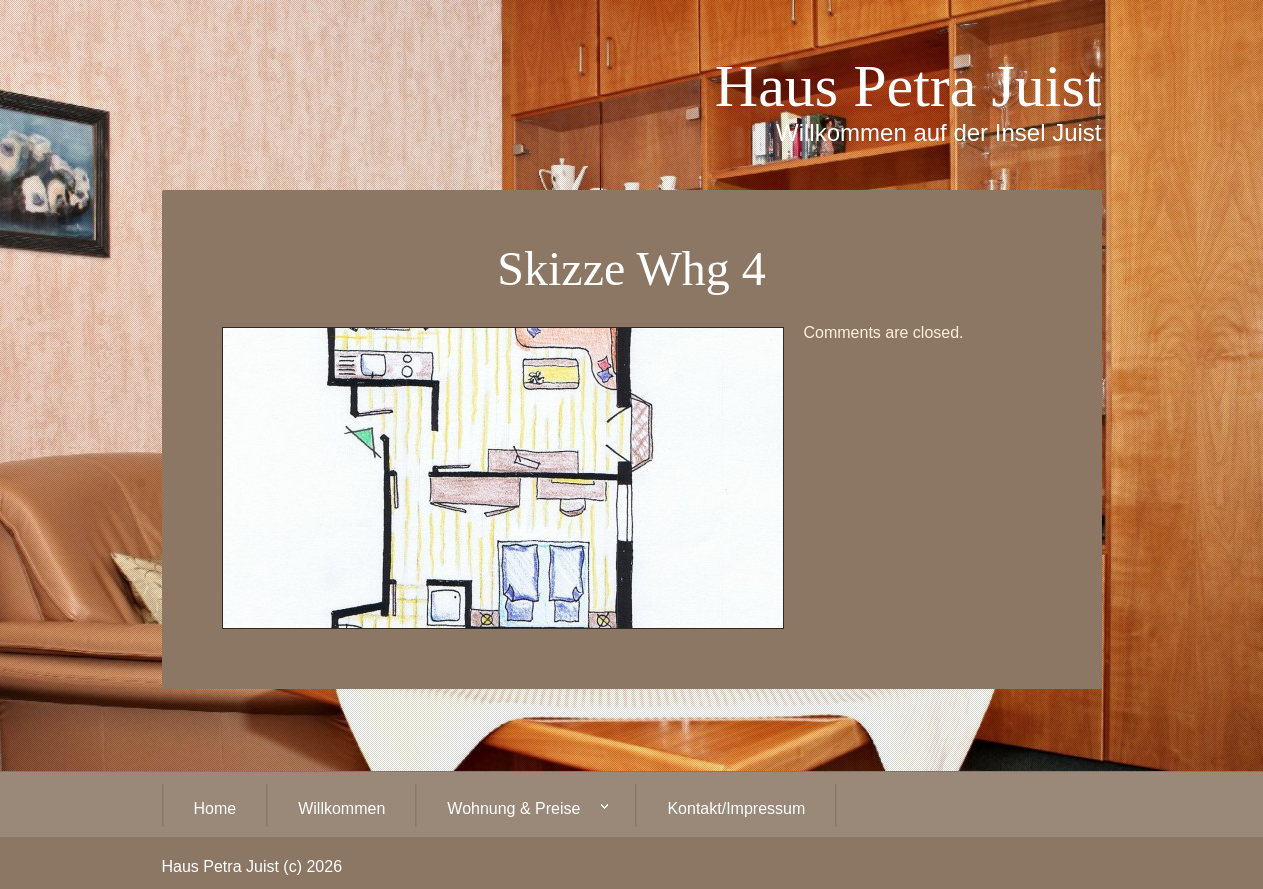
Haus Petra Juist (908, 86)
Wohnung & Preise (512, 810)
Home (215, 808)
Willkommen (341, 808)
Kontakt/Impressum (736, 808)
